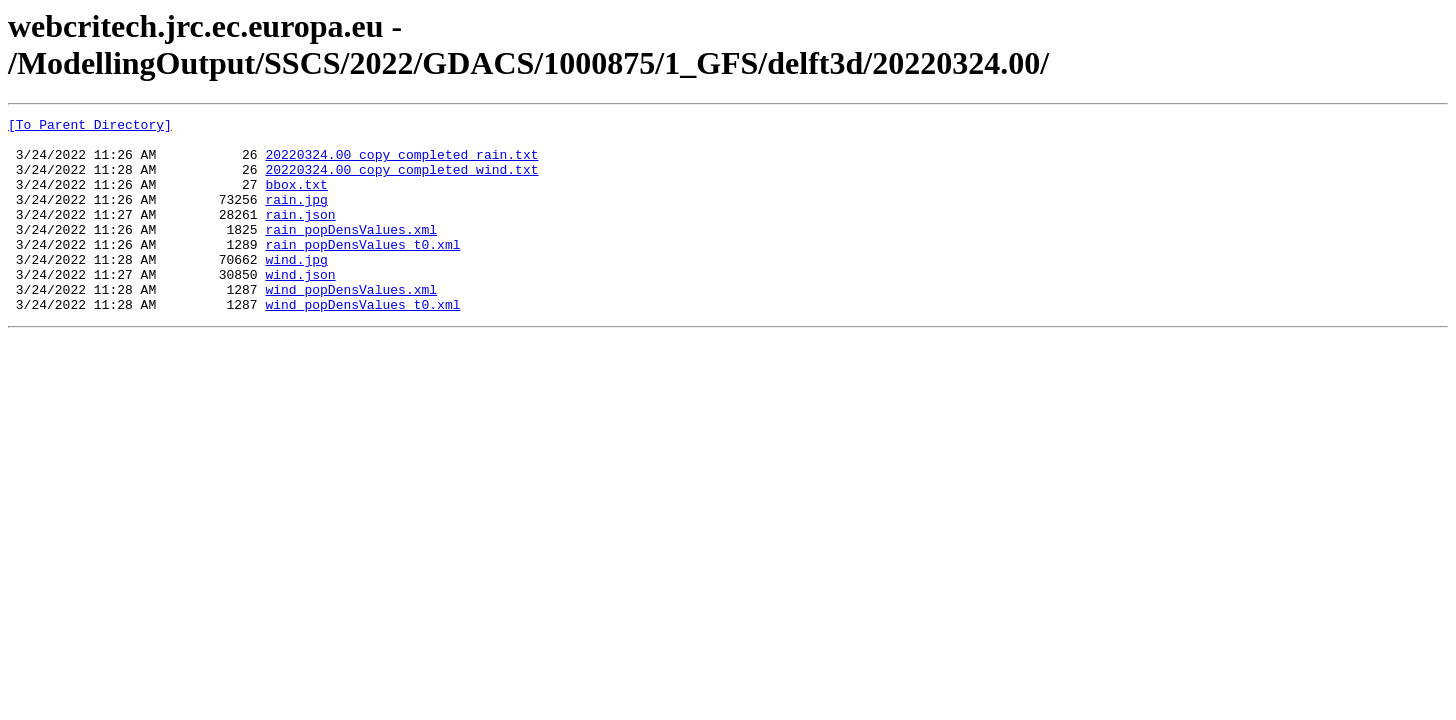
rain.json (300, 235)
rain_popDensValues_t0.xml (362, 271)
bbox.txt (296, 199)
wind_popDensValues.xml (351, 325)
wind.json (300, 307)
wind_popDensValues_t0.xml (362, 343)
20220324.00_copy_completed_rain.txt (401, 163)
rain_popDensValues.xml (351, 253)
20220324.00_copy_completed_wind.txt (401, 181)
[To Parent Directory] (90, 127)
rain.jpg (296, 217)
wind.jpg (296, 289)
